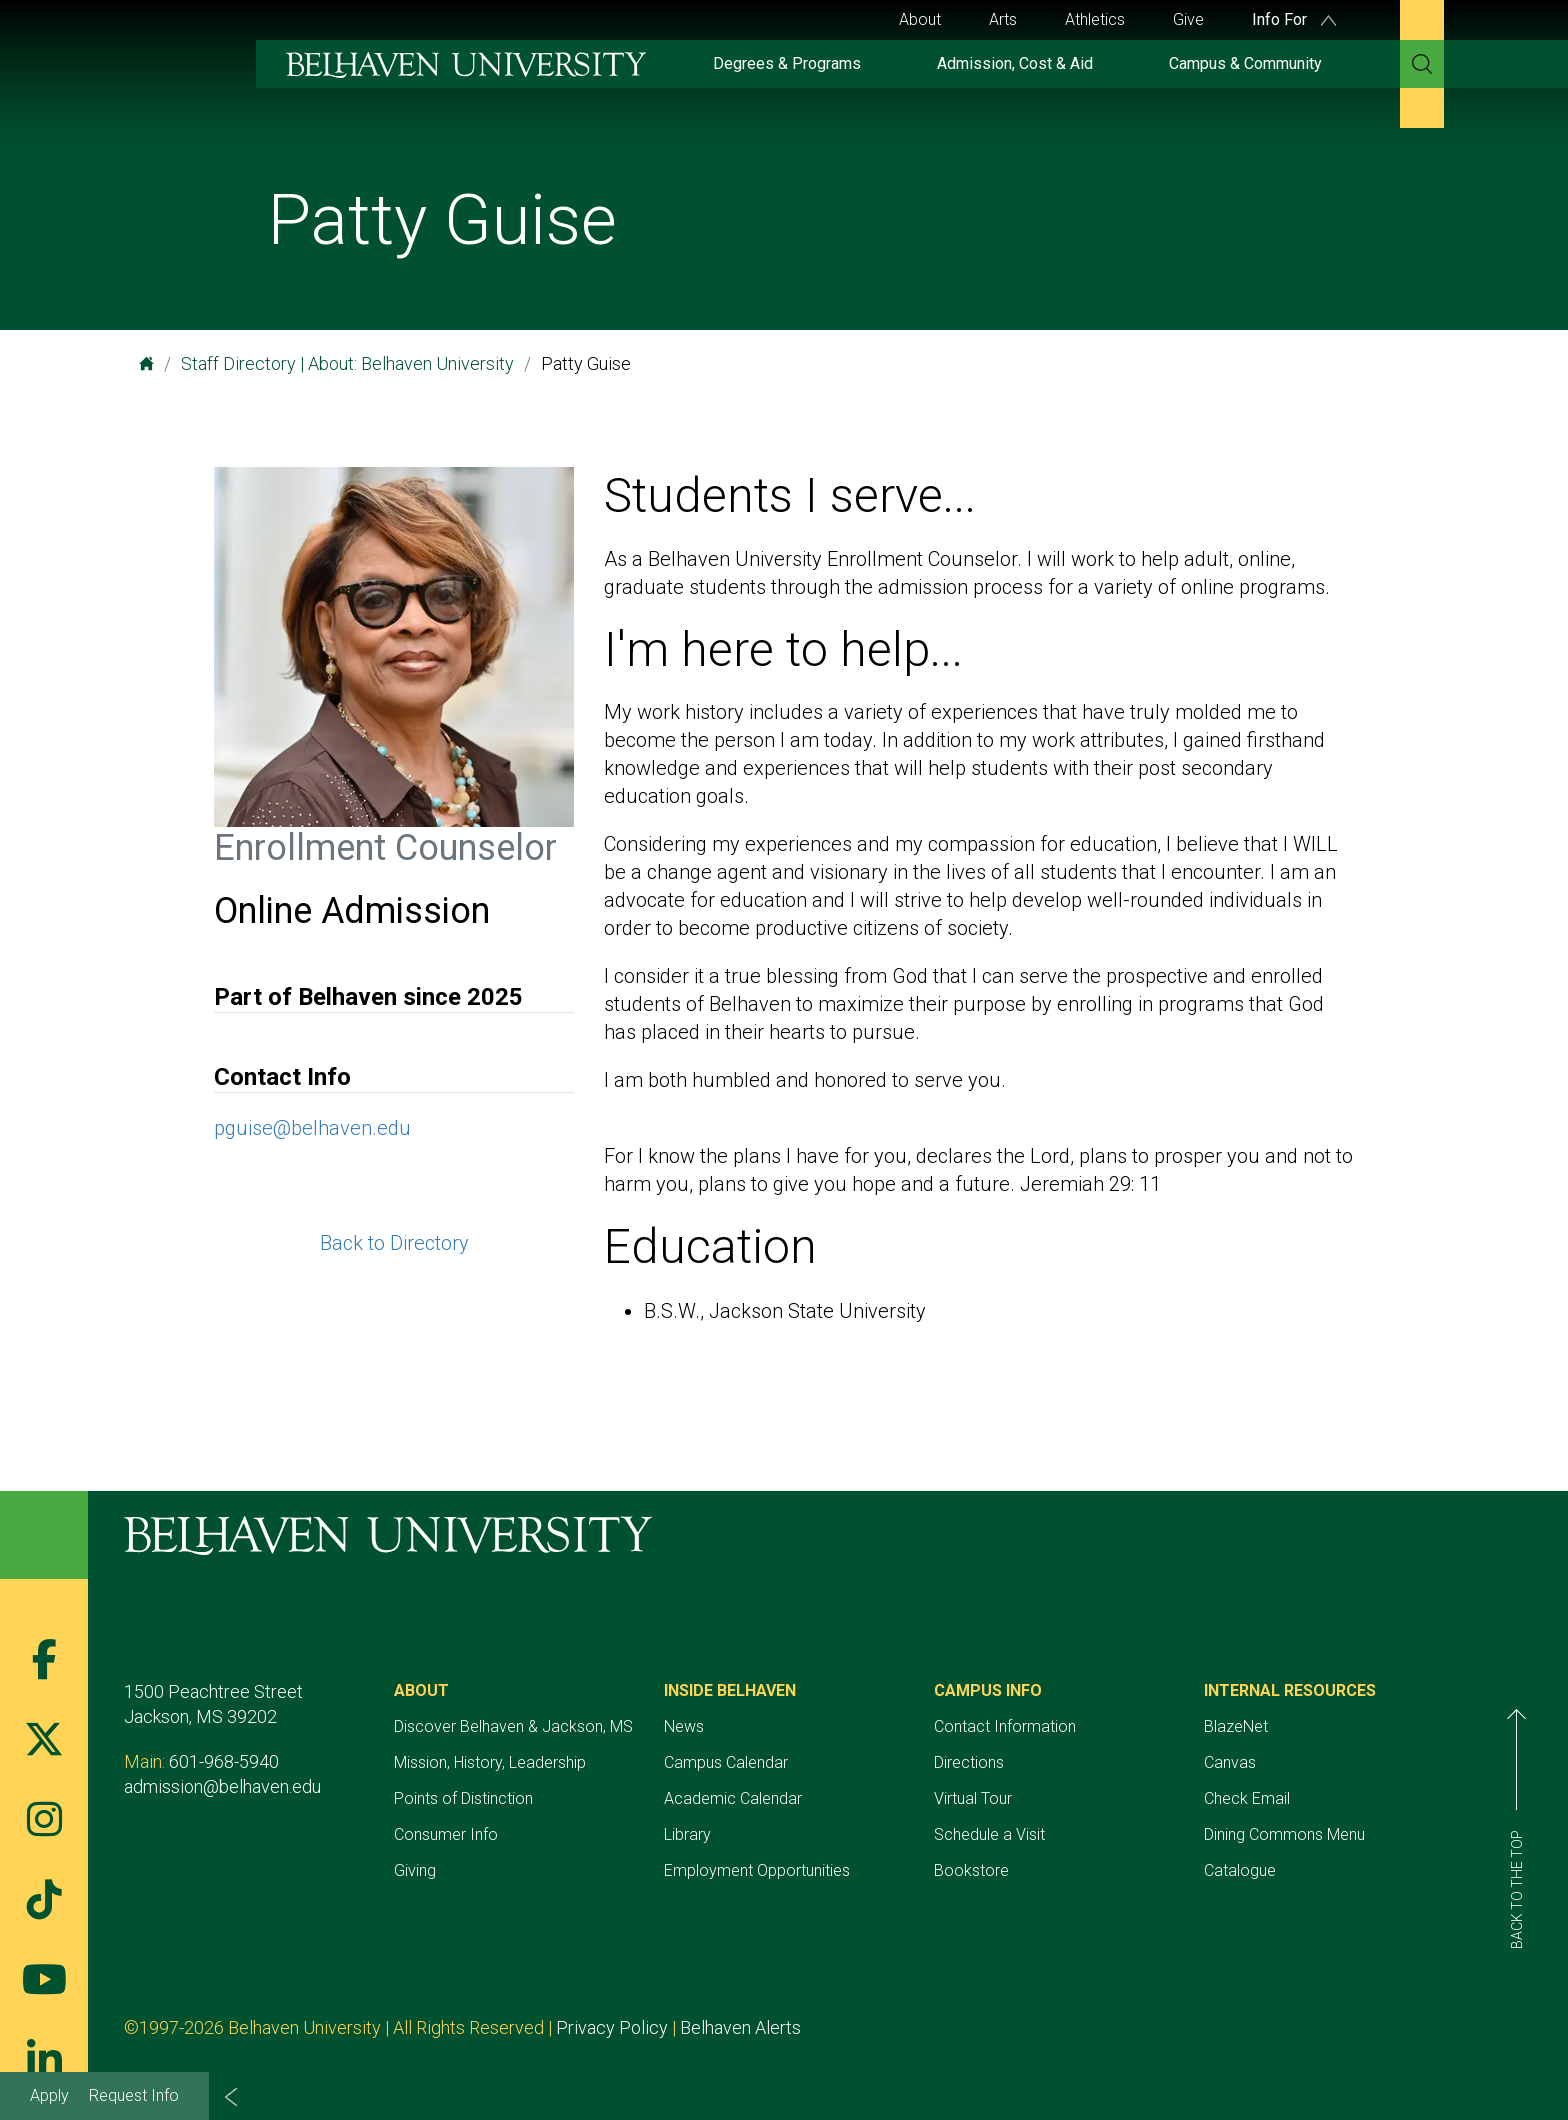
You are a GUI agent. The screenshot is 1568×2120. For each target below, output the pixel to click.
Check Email (1247, 1798)
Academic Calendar (733, 1798)
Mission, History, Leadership (490, 1762)
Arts (1003, 19)
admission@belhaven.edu (222, 1786)
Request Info (134, 2095)
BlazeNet (1236, 1726)
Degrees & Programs (787, 63)
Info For (1294, 19)
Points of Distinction (463, 1798)
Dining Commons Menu (1284, 1834)
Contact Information (1005, 1726)
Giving (415, 1870)
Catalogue (1240, 1870)
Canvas (1230, 1762)
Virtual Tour (973, 1798)
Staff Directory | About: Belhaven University (347, 363)
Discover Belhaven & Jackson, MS (513, 1726)
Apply (49, 2095)
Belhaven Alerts (740, 2027)
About (920, 19)
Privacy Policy (612, 2027)
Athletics (1095, 19)
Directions (969, 1762)
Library (687, 1834)
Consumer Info (446, 1834)
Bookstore (971, 1870)
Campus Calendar (726, 1762)
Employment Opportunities (757, 1870)
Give (1188, 19)
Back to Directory (394, 1243)
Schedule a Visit (989, 1834)
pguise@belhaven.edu (312, 1128)
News (684, 1726)
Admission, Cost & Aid (1015, 63)
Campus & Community (1245, 63)
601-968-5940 (224, 1761)
